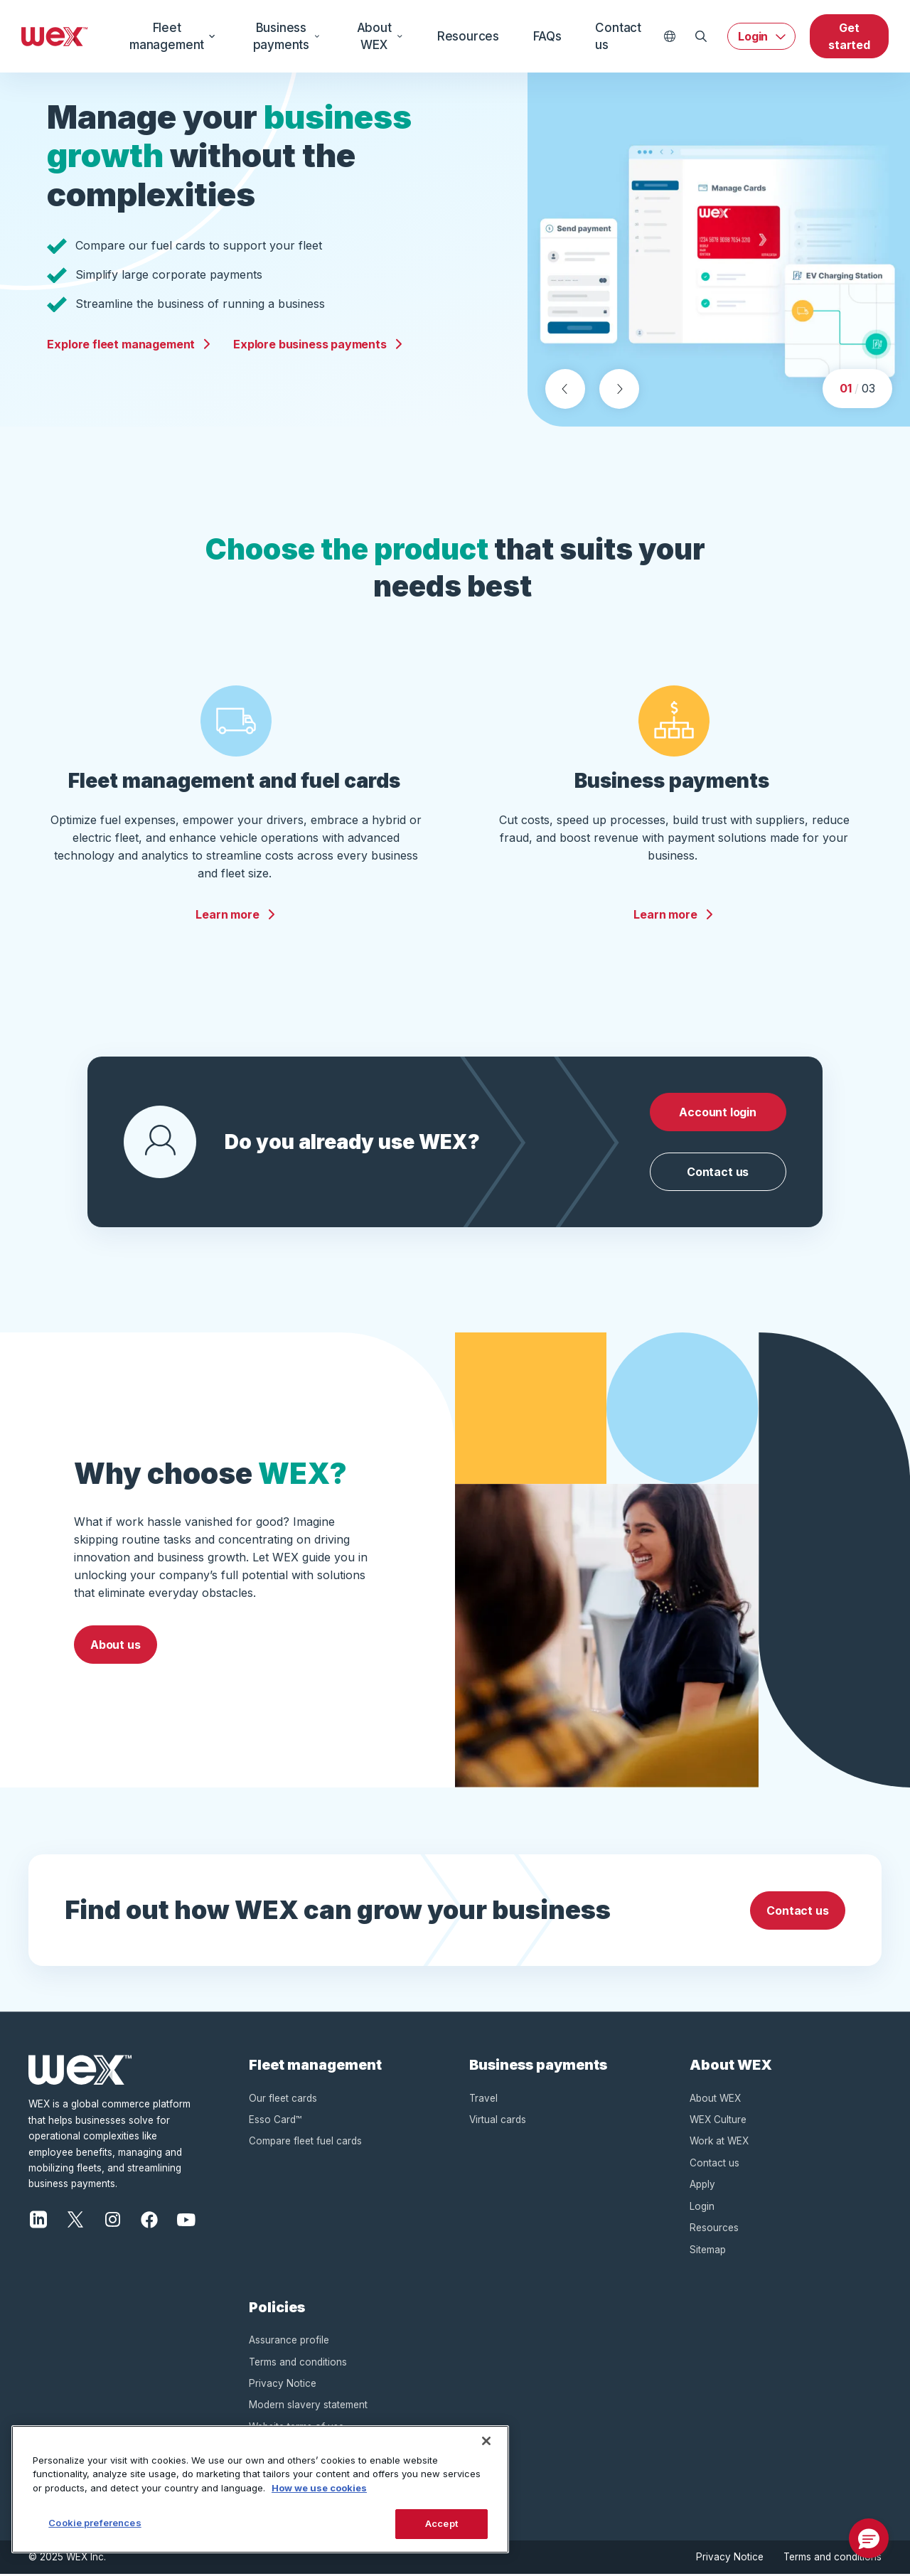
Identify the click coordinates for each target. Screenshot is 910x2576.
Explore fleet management (129, 345)
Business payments (287, 36)
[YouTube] (186, 2220)
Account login (717, 1113)
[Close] (486, 2441)
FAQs (547, 36)
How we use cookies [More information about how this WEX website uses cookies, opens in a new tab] (319, 2488)
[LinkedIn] (38, 2220)
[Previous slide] (565, 390)
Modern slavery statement (308, 2406)
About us (115, 1646)
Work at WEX (719, 2143)
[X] (75, 2220)
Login (753, 36)
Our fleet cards (283, 2099)
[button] (869, 2538)
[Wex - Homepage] (54, 36)
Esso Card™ (275, 2121)
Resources (468, 36)
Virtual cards (497, 2121)
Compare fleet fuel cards (305, 2143)
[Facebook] (149, 2220)
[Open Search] (701, 36)
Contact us (618, 36)
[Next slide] (619, 390)
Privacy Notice (282, 2384)
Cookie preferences (94, 2522)
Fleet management (172, 36)
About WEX (380, 36)
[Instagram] (112, 2220)
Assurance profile (289, 2341)
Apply (702, 2185)
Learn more (236, 916)
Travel (483, 2099)
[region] (260, 2489)
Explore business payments (318, 345)
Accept (441, 2523)
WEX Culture (718, 2121)
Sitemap (708, 2251)
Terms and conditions (298, 2363)
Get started (849, 36)
